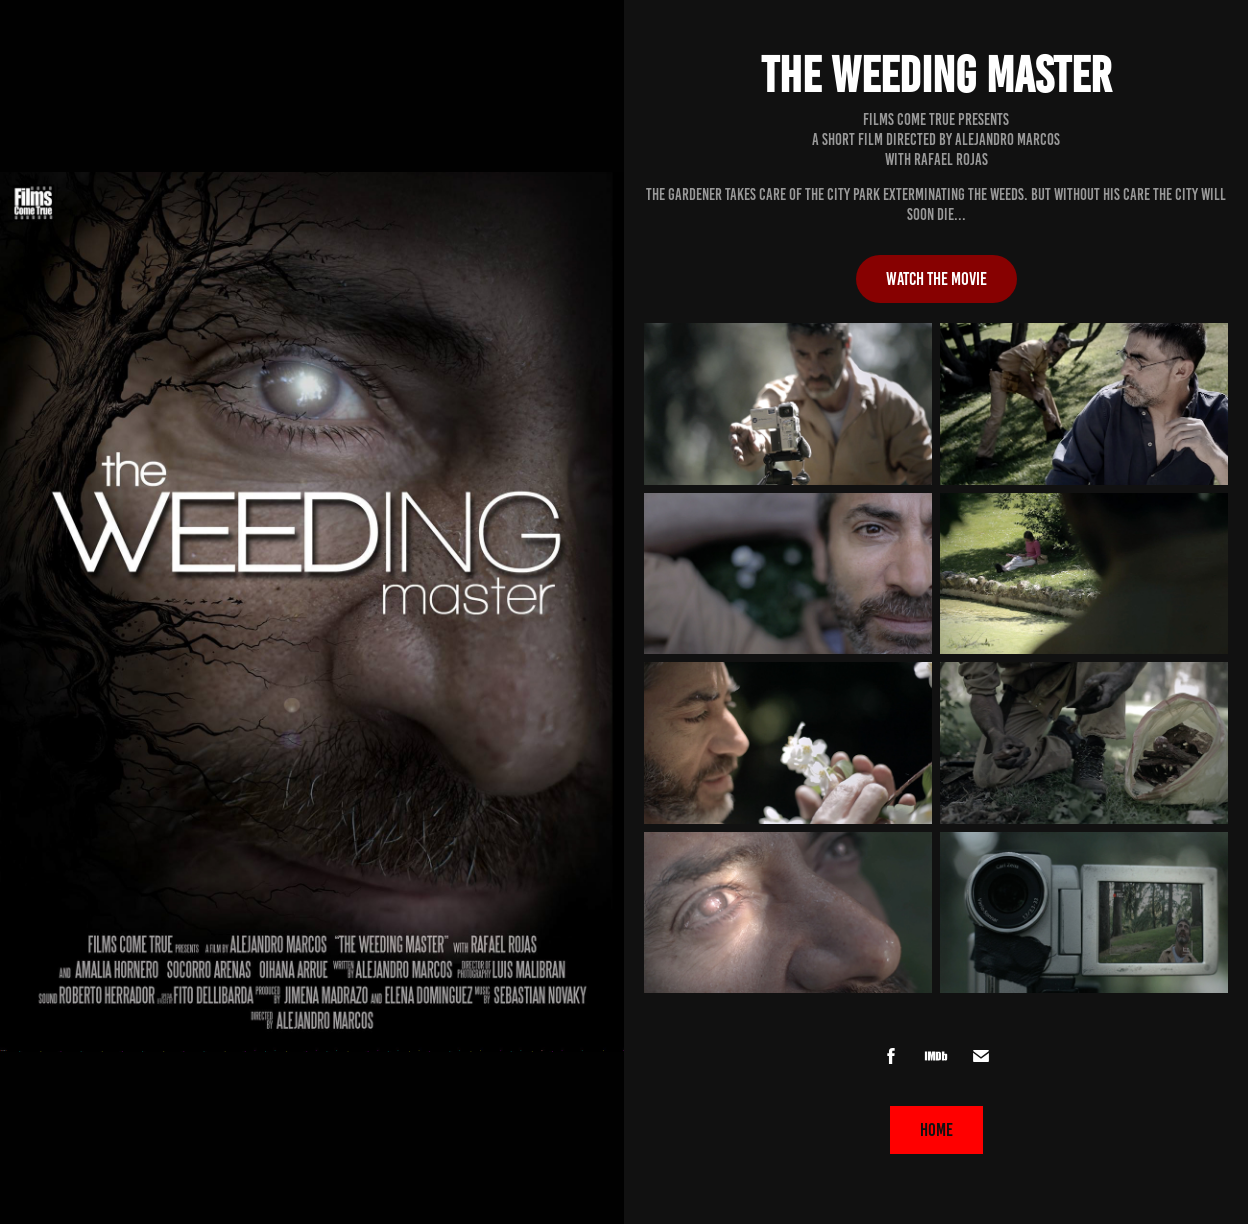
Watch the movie (936, 279)
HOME (936, 1130)
